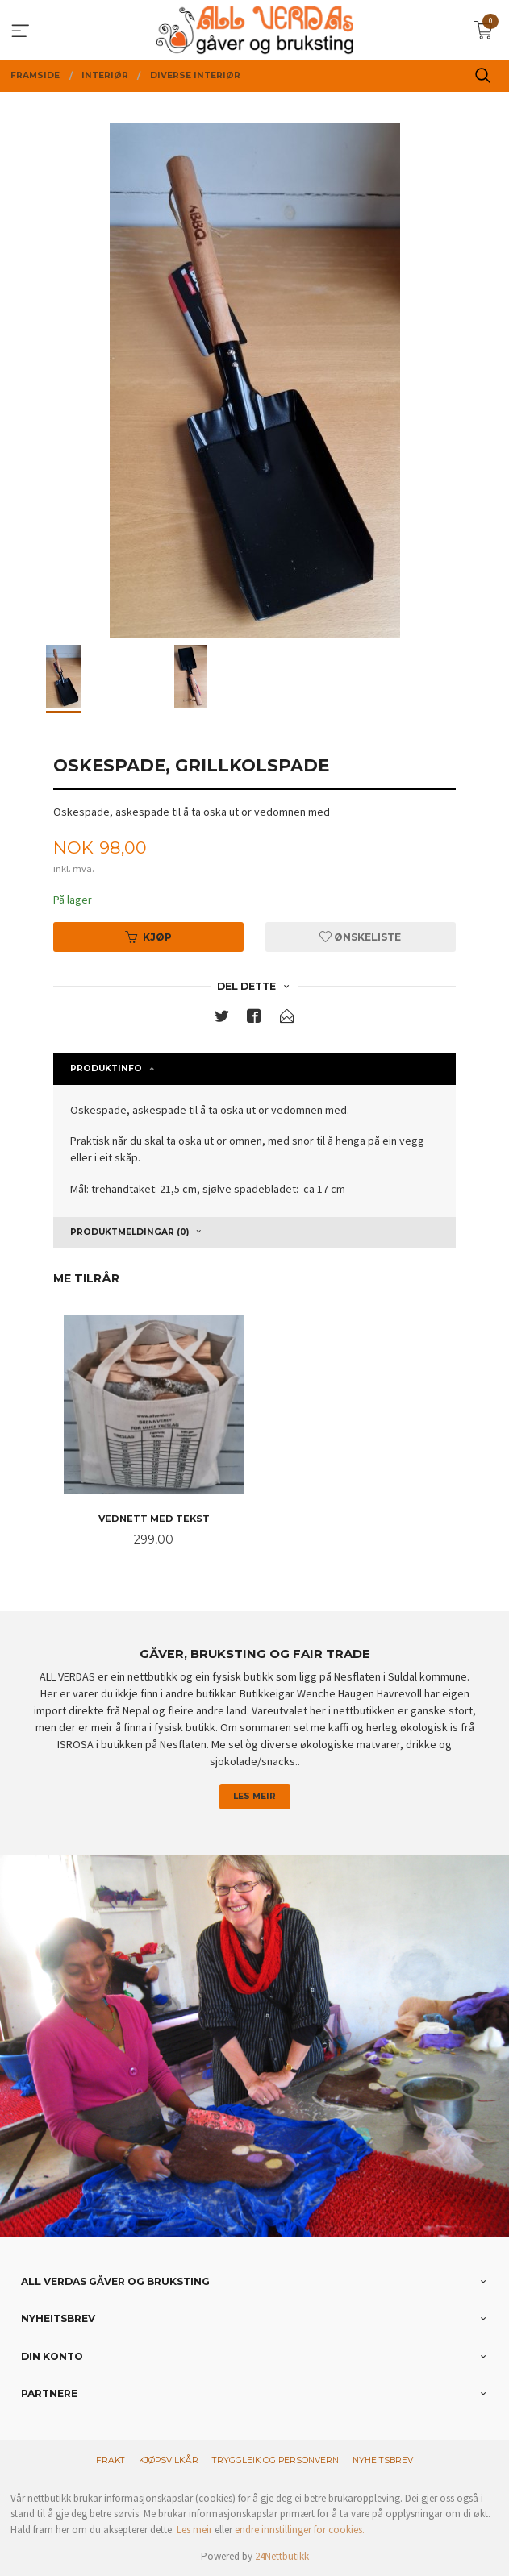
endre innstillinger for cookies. (300, 2530)
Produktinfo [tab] (106, 1068)
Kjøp (148, 937)
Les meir (254, 1796)
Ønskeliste (360, 937)
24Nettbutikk (282, 2556)
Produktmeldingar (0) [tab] (129, 1232)
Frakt (110, 2460)
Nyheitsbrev (383, 2460)
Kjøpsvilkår (168, 2460)
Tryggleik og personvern (275, 2460)
